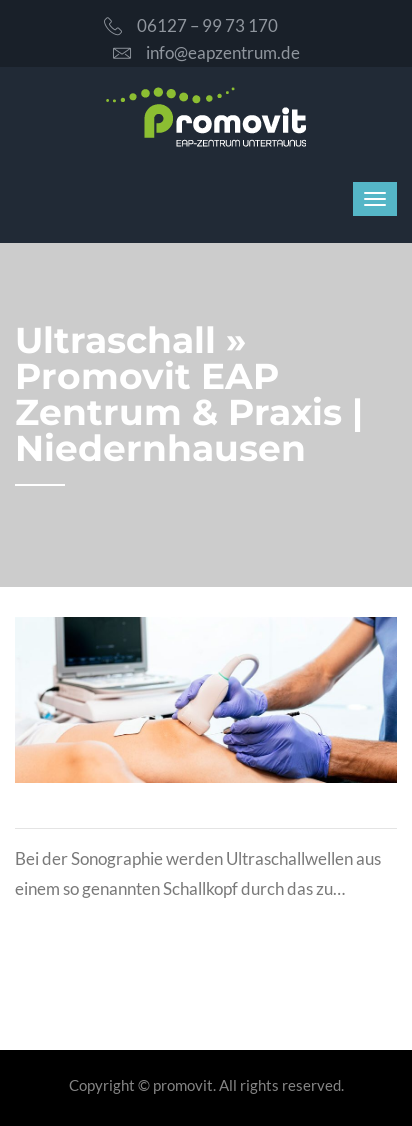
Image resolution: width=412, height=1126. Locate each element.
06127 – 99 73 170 (191, 25)
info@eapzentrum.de (206, 52)
